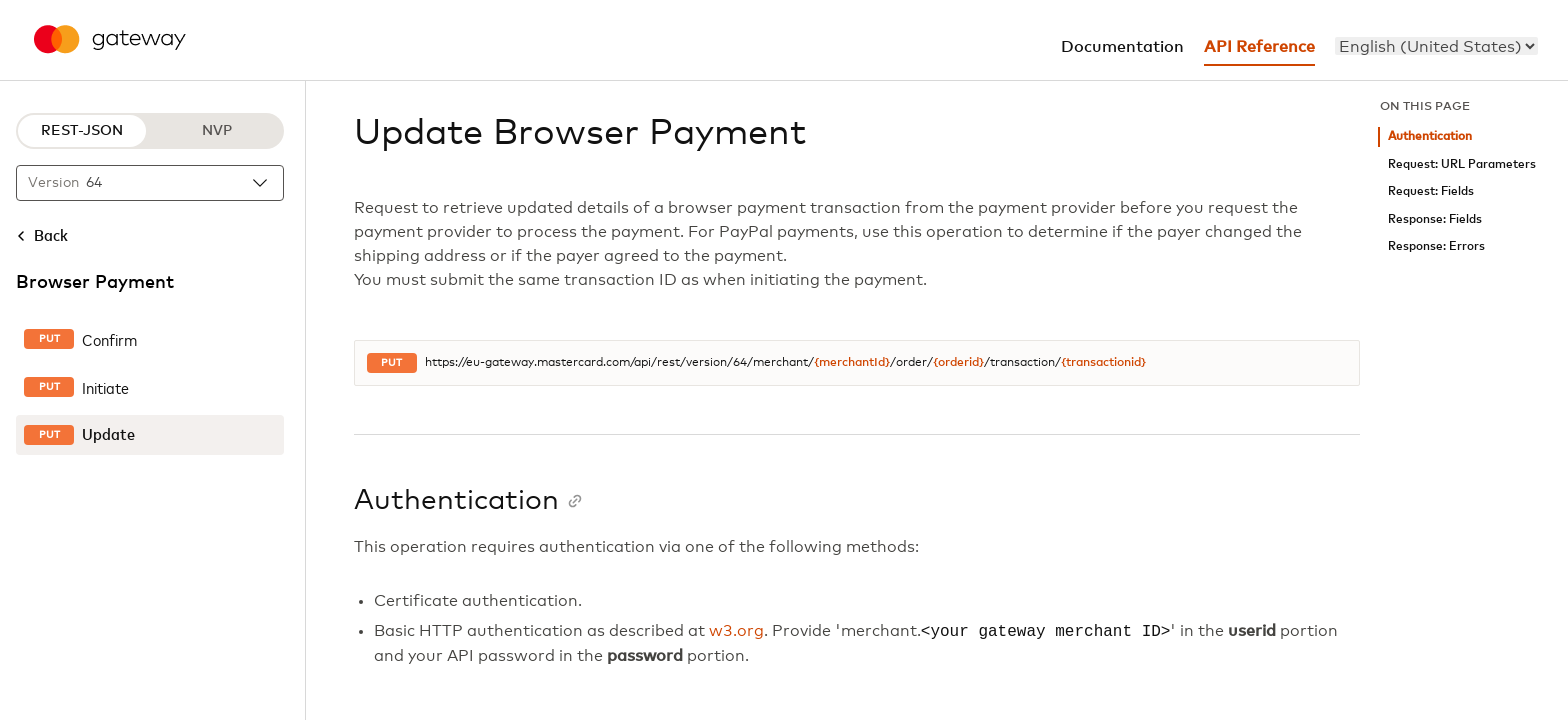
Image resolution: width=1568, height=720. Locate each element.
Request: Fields (1431, 191)
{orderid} (958, 363)
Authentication (1430, 136)
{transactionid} (1103, 363)
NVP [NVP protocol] (217, 131)
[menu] (1436, 46)
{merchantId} (852, 363)
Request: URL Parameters (1462, 164)
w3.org (736, 632)
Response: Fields (1435, 219)
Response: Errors (1436, 246)
